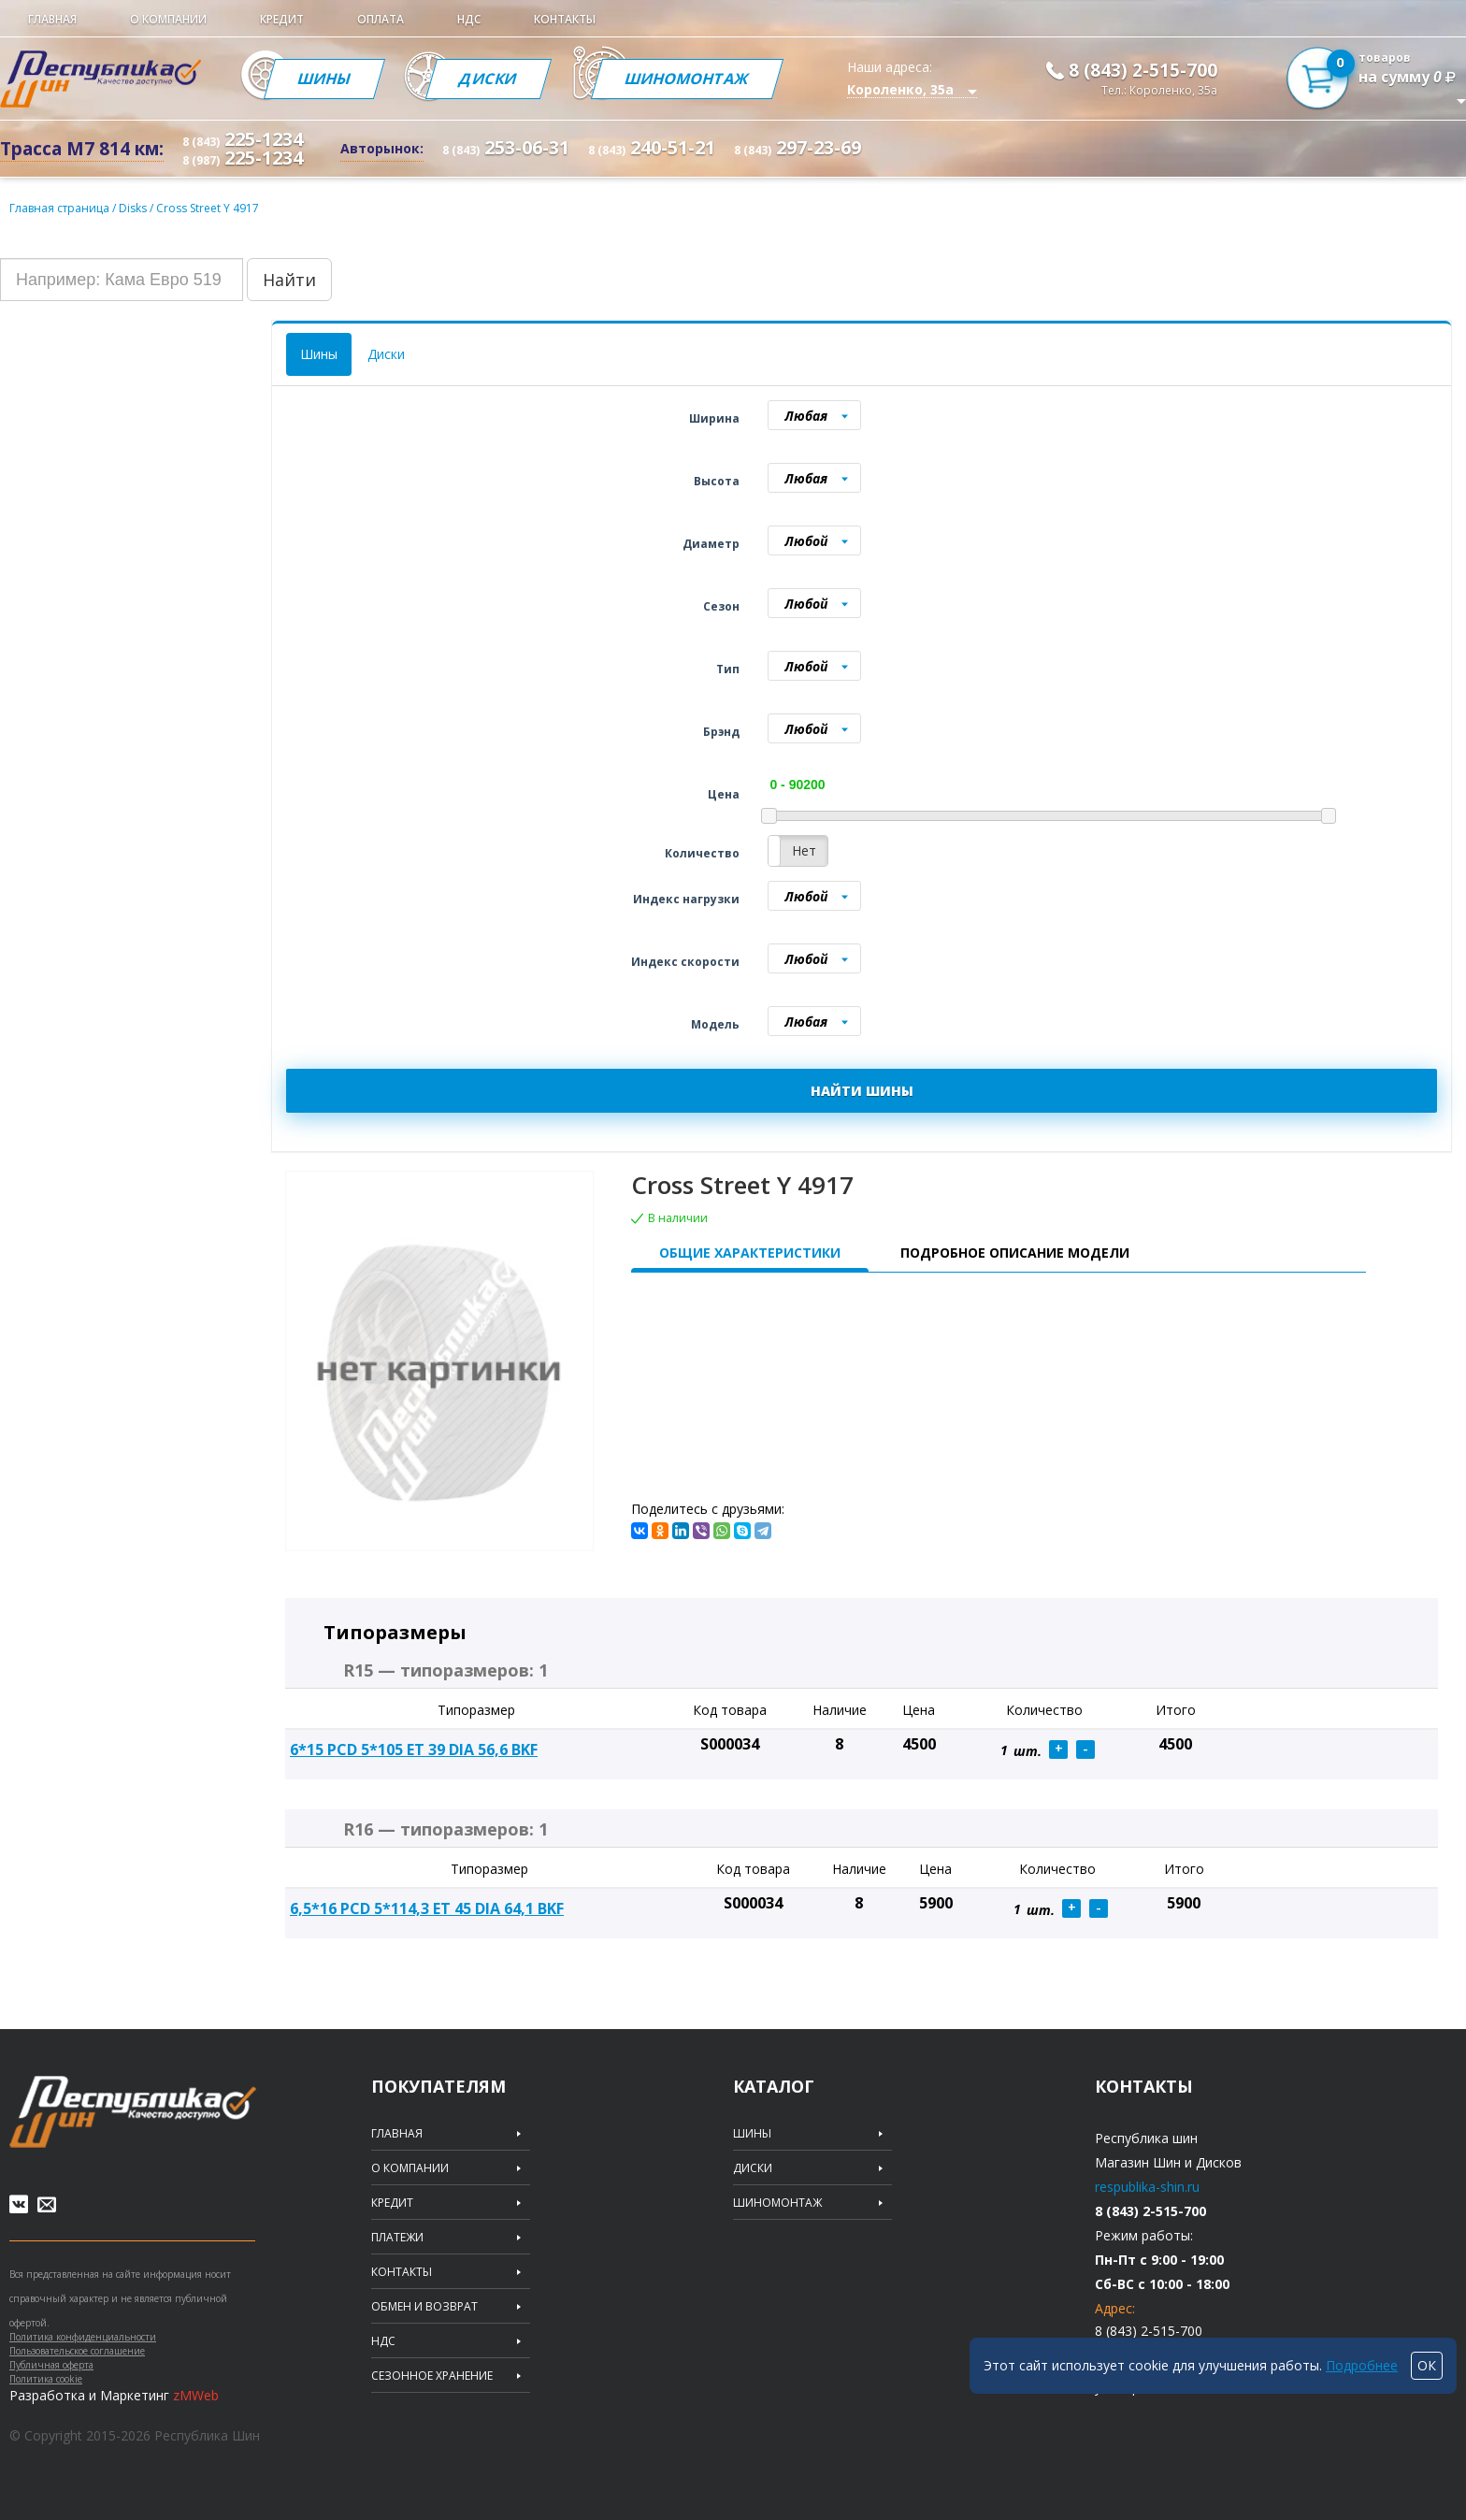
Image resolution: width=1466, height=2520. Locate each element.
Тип (728, 669)
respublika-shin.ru (1147, 2187)
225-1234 (242, 138)
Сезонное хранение (432, 2376)
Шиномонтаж (687, 78)
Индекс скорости (685, 962)
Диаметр (711, 544)
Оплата (380, 19)
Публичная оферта (51, 2364)
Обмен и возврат (424, 2306)
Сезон (721, 606)
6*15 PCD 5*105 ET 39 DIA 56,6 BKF (414, 1749)
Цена (724, 794)
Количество (702, 853)
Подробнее (1362, 2365)
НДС (469, 19)
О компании (168, 19)
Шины (324, 78)
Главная (52, 19)
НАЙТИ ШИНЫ (862, 1091)
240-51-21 (651, 147)
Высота (717, 481)
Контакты (565, 19)
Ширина (714, 418)
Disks (134, 208)
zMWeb (196, 2395)
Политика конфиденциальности (82, 2336)
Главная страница (59, 208)
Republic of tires (132, 2112)
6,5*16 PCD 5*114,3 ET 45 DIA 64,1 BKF (427, 1908)
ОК (1426, 2365)
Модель (715, 1024)
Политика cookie (45, 2378)
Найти (289, 279)
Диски (488, 78)
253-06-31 (505, 147)
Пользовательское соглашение (77, 2350)
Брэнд (721, 732)
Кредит (282, 19)
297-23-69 (797, 147)
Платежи (397, 2237)
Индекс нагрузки (686, 899)
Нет (804, 850)
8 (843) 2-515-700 (1143, 70)
